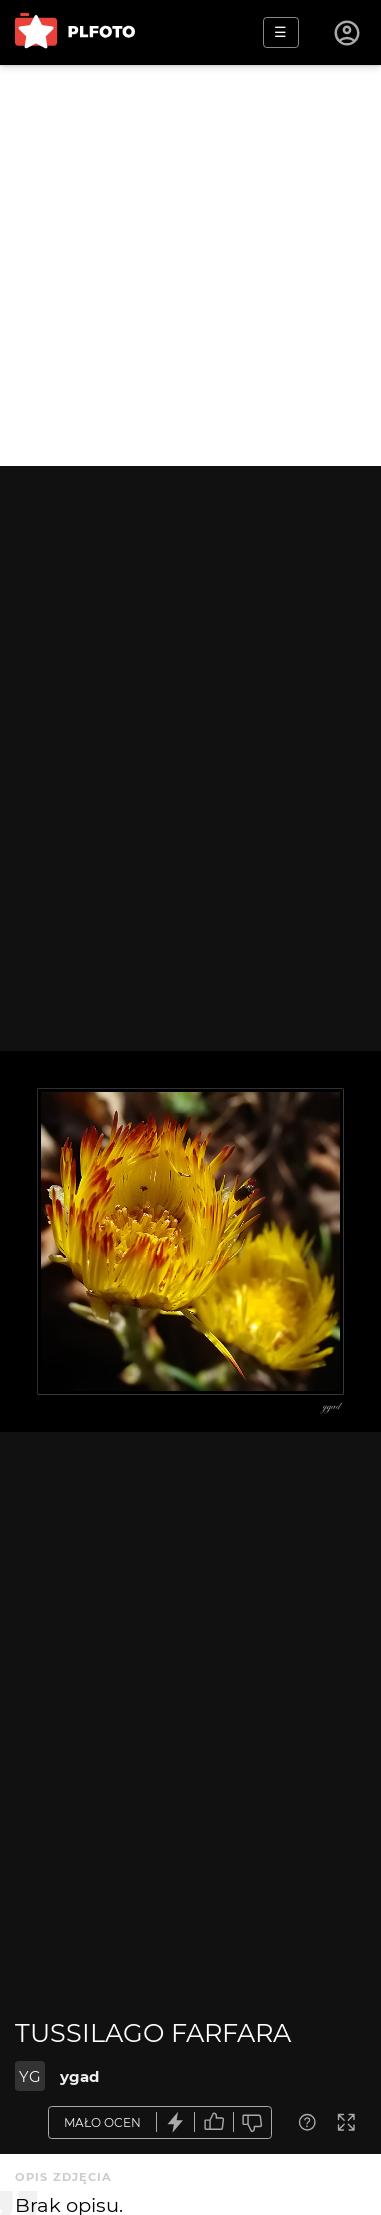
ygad (79, 2076)
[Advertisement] (190, 265)
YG (30, 2076)
